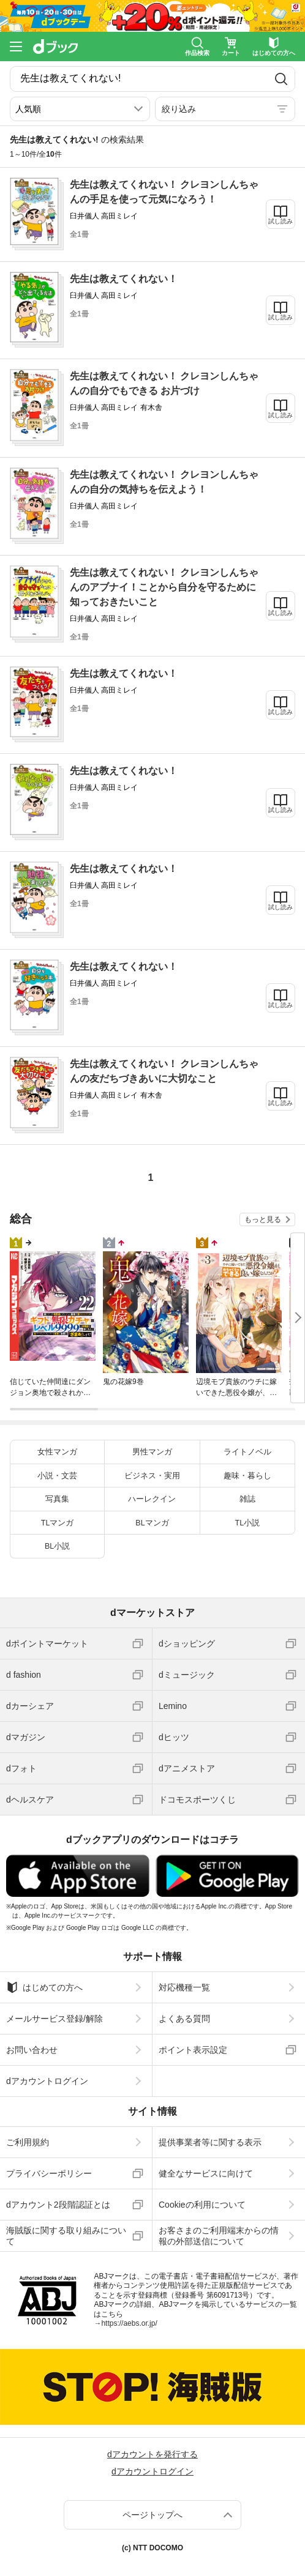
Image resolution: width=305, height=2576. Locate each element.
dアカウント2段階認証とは (58, 2204)
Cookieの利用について (202, 2204)
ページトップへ (152, 2515)
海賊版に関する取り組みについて (66, 2235)
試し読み (280, 221)
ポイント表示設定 (193, 2050)
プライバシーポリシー (49, 2173)
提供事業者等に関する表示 (210, 2142)
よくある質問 (184, 2018)
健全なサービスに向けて (206, 2173)
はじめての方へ (44, 1987)
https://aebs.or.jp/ (129, 2323)
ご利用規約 (27, 2142)
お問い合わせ (32, 2050)
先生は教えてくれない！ (124, 279)
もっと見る (262, 1219)
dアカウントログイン (47, 2081)
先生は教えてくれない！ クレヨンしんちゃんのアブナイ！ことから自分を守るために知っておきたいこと (164, 587)
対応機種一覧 (184, 1987)
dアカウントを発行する (152, 2454)
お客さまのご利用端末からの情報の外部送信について (219, 2235)
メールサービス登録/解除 (54, 2018)
